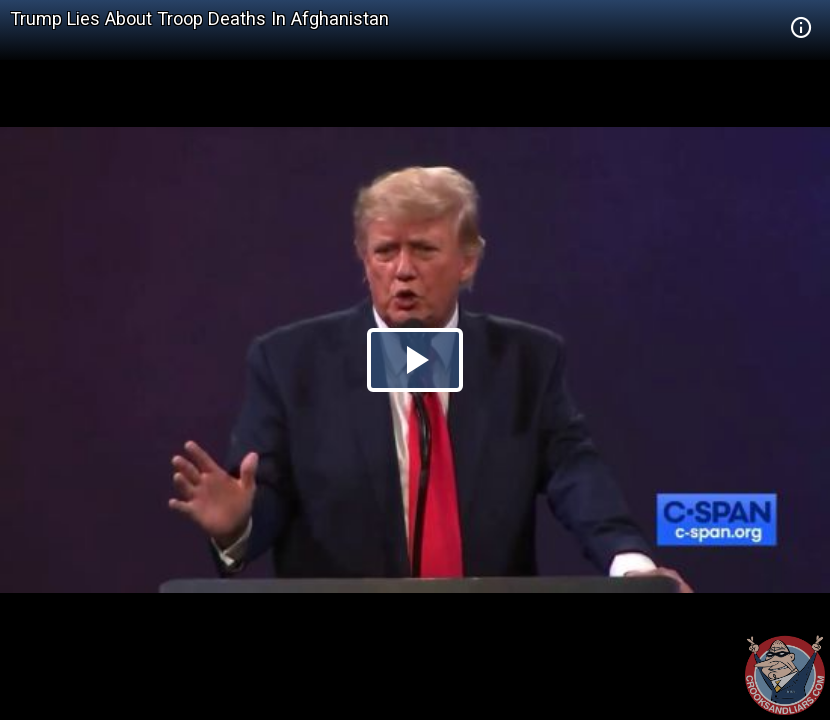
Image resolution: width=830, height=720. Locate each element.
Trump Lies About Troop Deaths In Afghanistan (199, 18)
